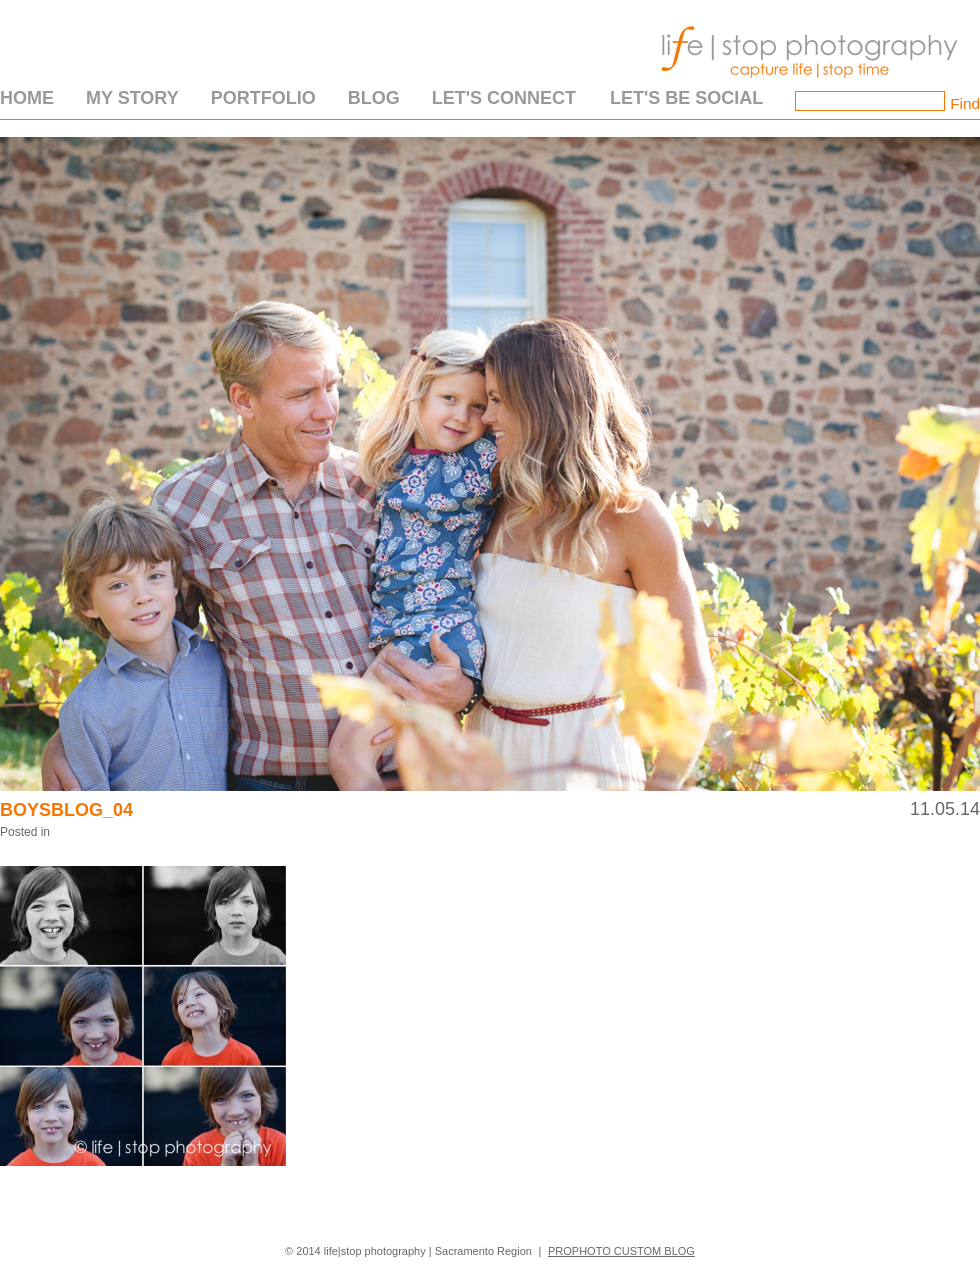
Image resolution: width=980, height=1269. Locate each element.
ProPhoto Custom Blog (621, 1251)
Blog (374, 98)
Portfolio (263, 98)
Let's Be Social (686, 98)
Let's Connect (504, 98)
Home (27, 98)
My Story (132, 98)
